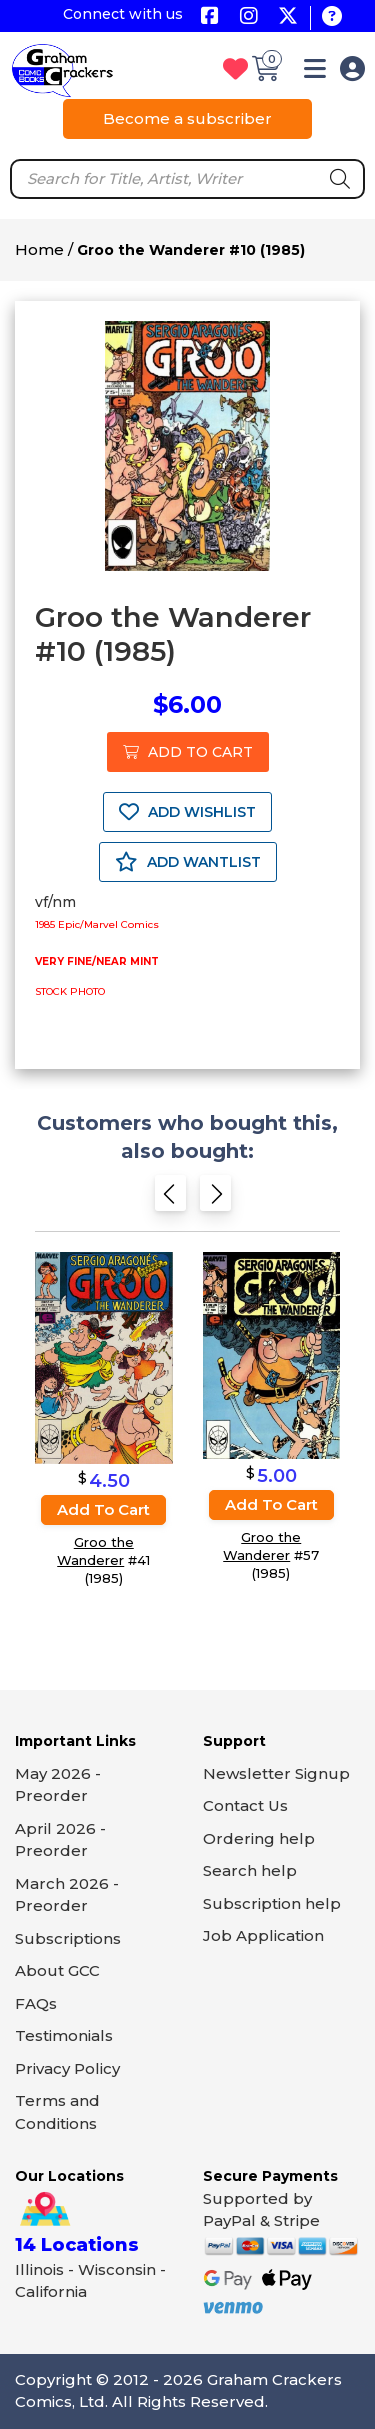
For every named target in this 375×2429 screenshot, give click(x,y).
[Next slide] (215, 1198)
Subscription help (272, 1903)
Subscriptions (68, 1938)
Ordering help (259, 1838)
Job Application (263, 1935)
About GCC (57, 1970)
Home (39, 249)
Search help (250, 1870)
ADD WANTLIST (188, 862)
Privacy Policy (67, 2068)
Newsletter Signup (276, 1773)
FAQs (36, 2003)
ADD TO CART (188, 752)
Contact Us (245, 1805)
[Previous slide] (170, 1198)
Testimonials (64, 2035)
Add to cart (103, 1509)
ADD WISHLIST (187, 812)
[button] (315, 72)
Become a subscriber (187, 118)
